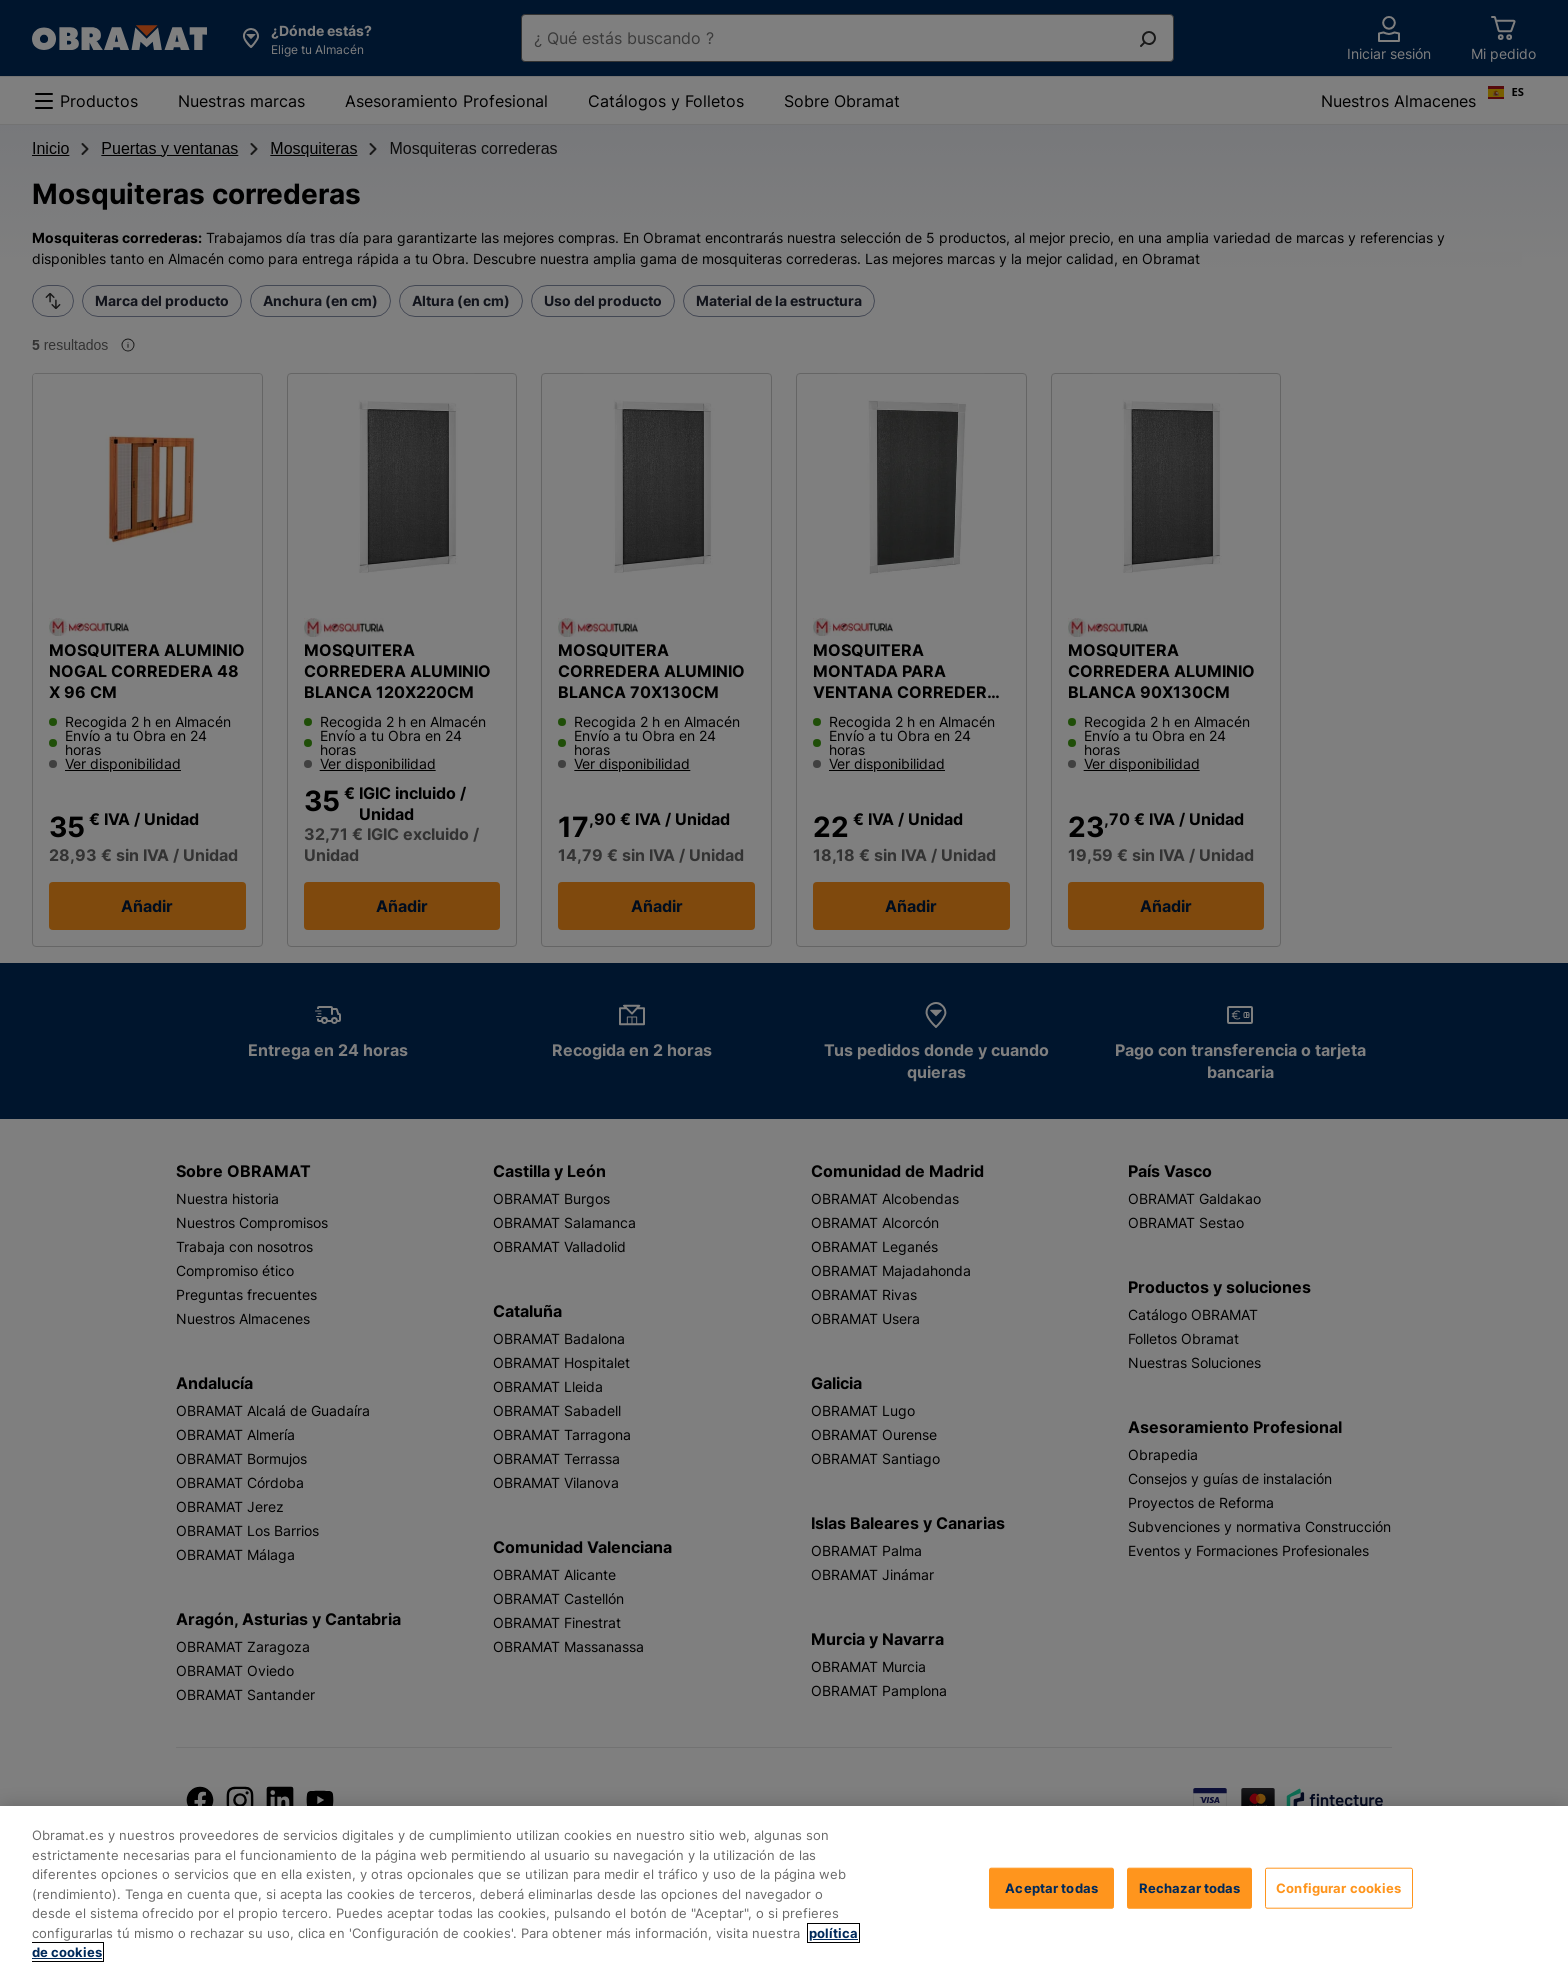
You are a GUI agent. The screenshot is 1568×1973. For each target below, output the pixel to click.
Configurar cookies (1338, 1887)
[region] (784, 1889)
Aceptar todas (1051, 1887)
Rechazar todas (1190, 1887)
